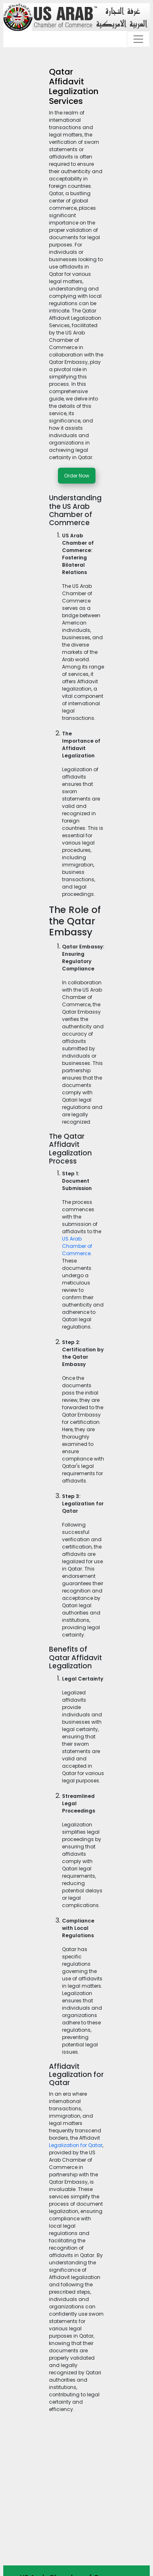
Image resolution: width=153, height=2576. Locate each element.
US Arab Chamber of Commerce (77, 1246)
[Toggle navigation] (138, 39)
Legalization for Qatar (75, 2145)
